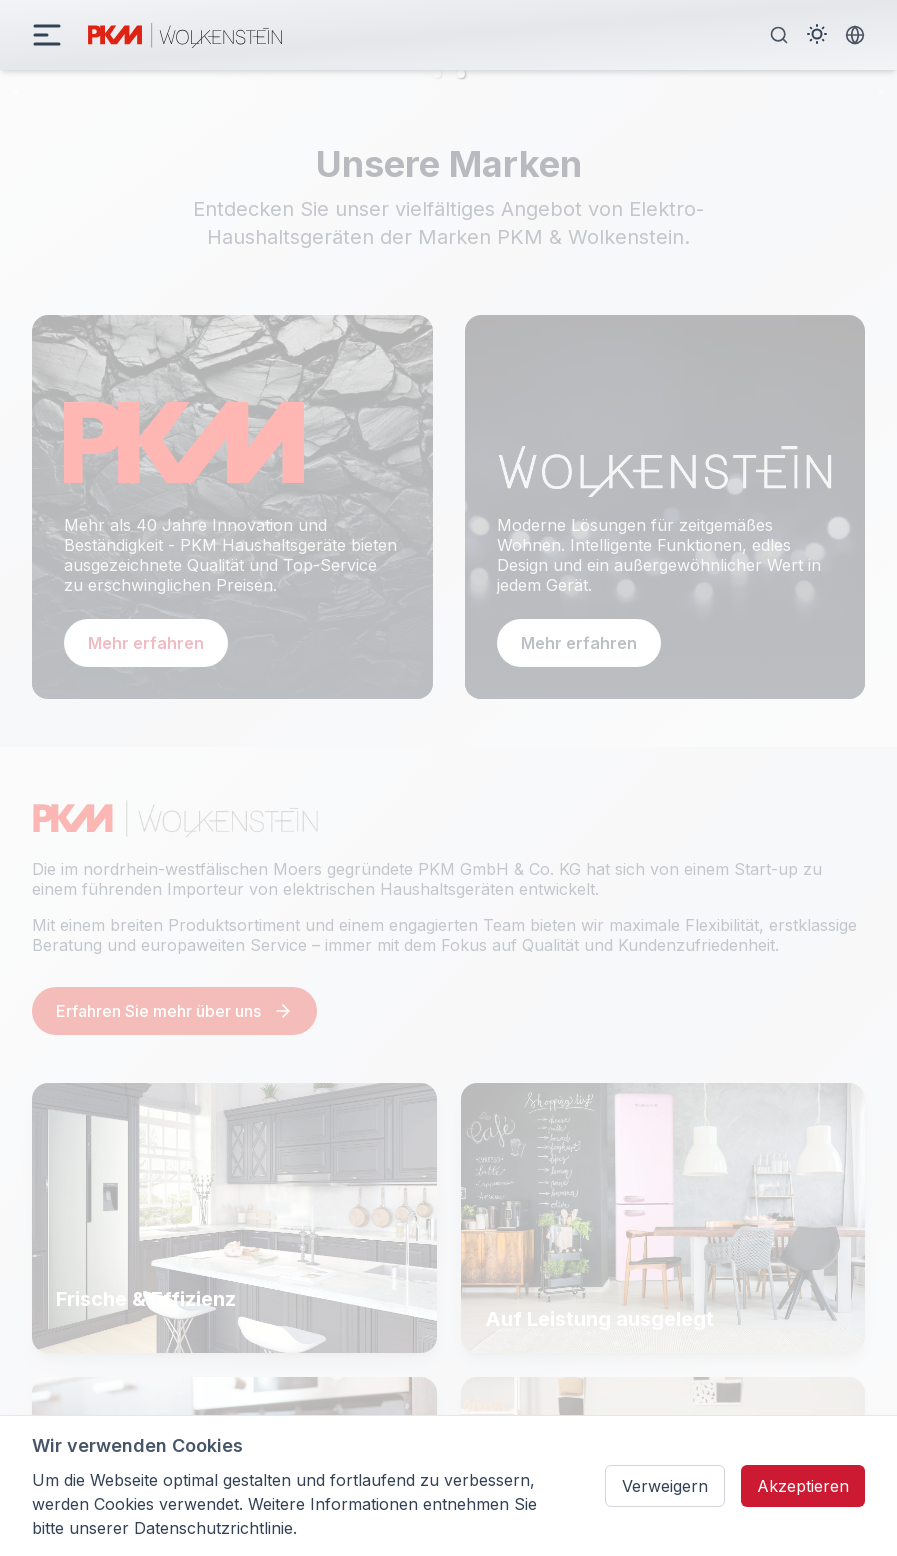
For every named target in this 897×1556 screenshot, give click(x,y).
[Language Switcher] (855, 35)
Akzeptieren (803, 1486)
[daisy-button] (47, 35)
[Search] (779, 35)
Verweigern (665, 1486)
